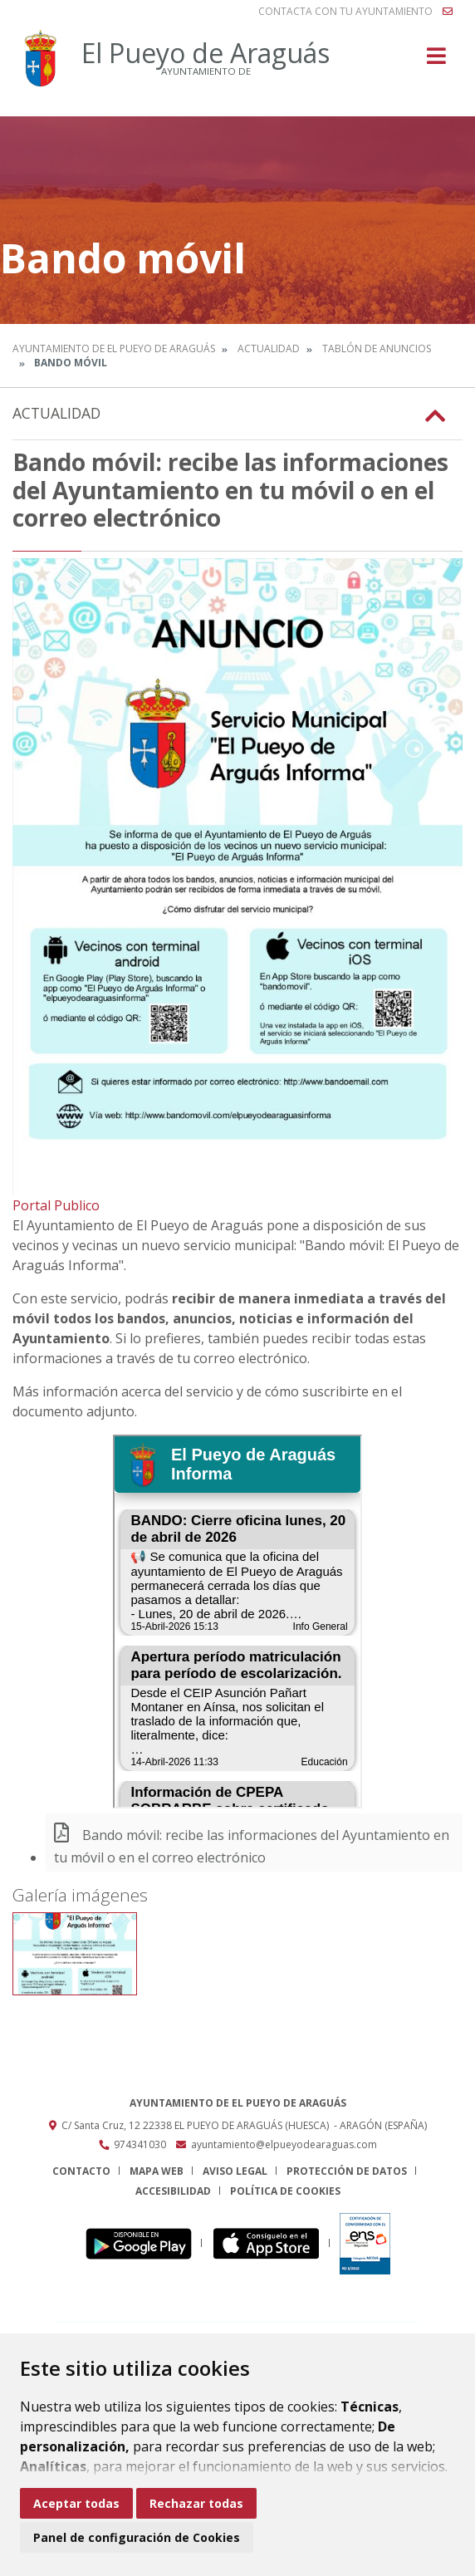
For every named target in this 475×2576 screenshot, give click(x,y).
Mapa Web (157, 2171)
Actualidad (269, 348)
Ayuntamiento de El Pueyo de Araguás (113, 348)
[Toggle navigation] (436, 61)
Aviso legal (235, 2171)
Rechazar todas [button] (196, 2503)
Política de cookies (285, 2191)
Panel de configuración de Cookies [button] (136, 2537)
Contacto (81, 2171)
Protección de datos (346, 2171)
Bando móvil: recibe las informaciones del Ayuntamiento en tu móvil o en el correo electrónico (251, 1846)
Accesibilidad (173, 2191)
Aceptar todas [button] (76, 2503)
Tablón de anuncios (376, 348)
